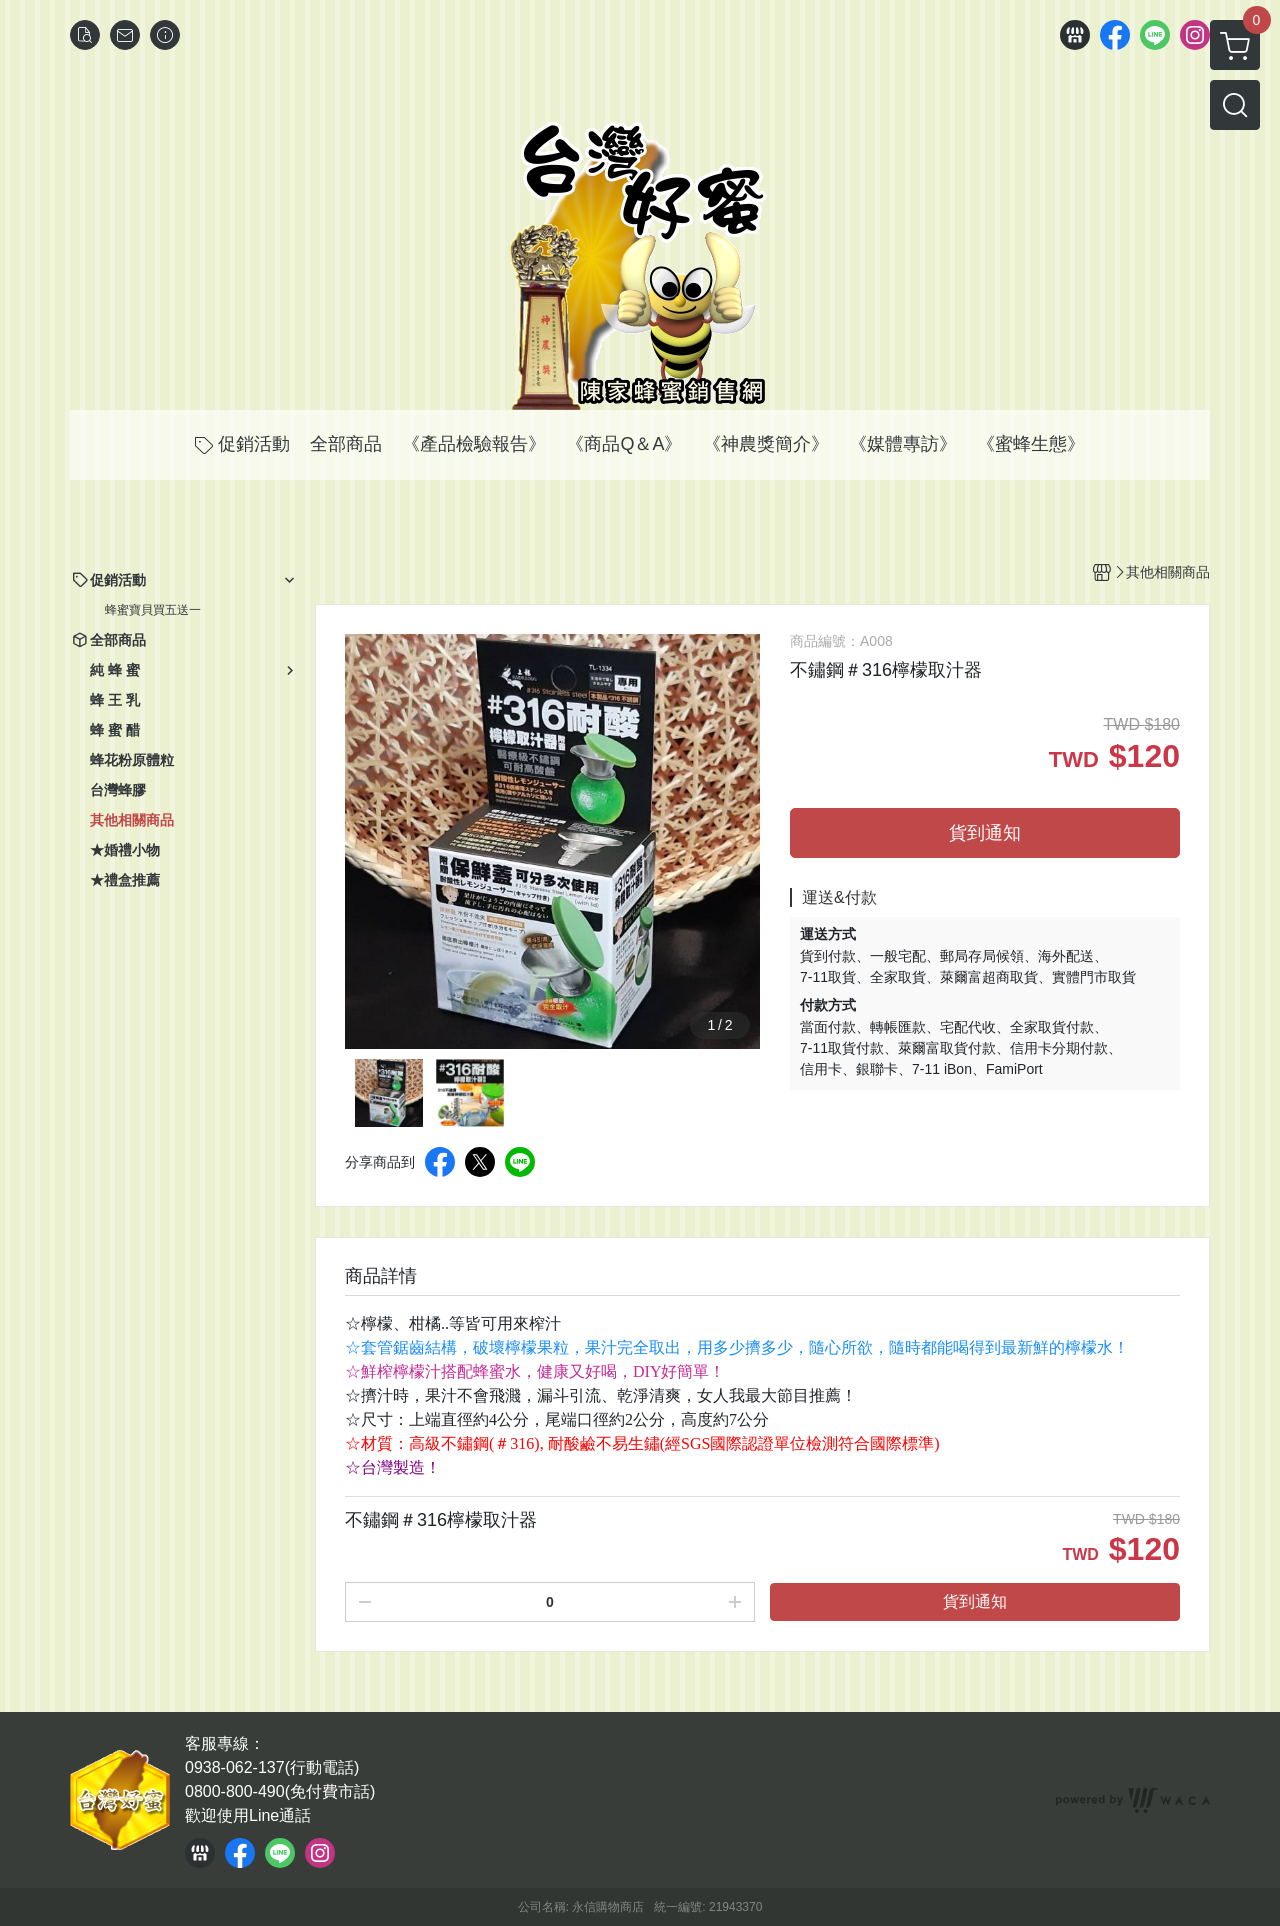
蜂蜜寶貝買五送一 (153, 610)
